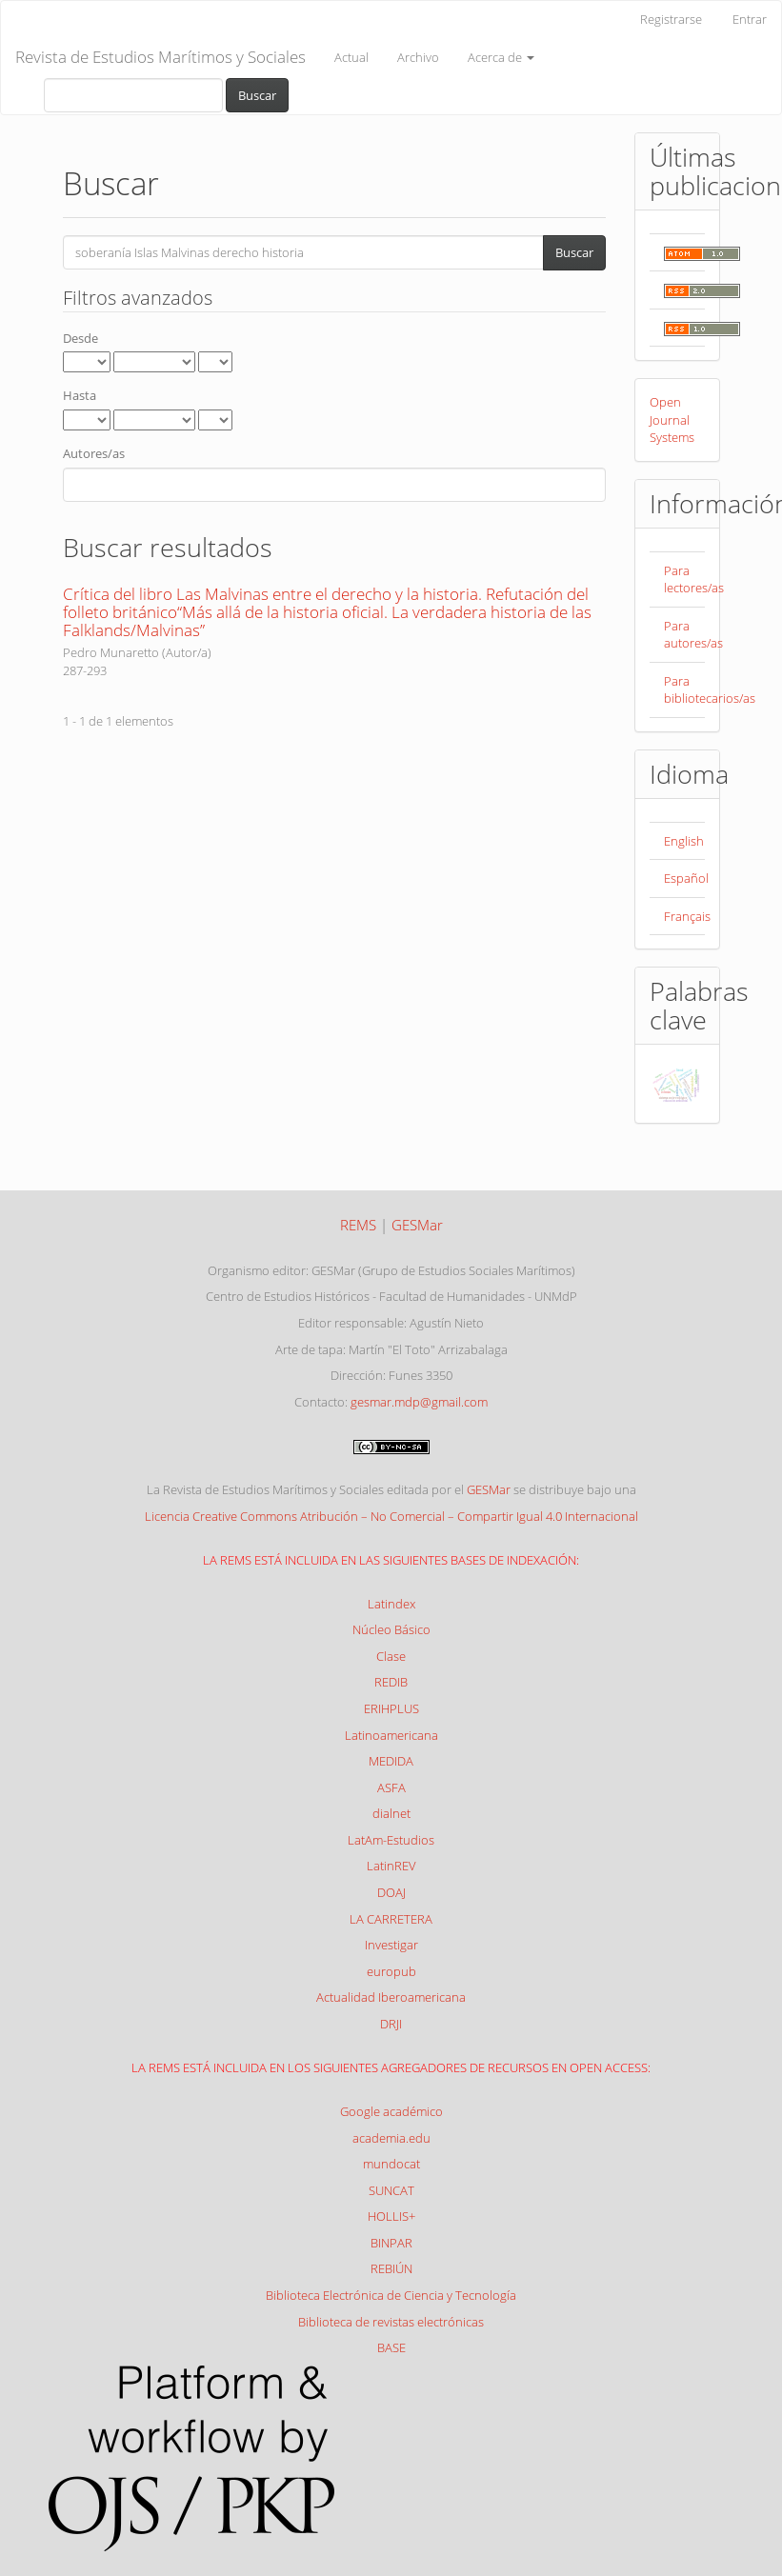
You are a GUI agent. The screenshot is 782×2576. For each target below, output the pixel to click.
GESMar (489, 1489)
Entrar (749, 19)
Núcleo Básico (391, 1629)
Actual (351, 57)
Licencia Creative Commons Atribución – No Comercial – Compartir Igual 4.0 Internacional (391, 1516)
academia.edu (391, 2138)
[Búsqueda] (133, 95)
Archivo (418, 57)
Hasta (79, 395)
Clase (391, 1656)
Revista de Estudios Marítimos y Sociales (160, 57)
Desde (80, 338)
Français (687, 916)
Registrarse (671, 19)
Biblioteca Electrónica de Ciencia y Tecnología (391, 2295)
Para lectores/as (694, 579)
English (684, 840)
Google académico (391, 2111)
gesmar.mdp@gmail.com (419, 1401)
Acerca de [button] (501, 57)
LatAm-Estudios (391, 1839)
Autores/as (94, 453)
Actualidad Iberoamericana (391, 1997)
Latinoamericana (391, 1735)
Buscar (257, 95)
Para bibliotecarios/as (709, 690)
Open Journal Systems (672, 419)
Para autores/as (693, 634)
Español (686, 878)
